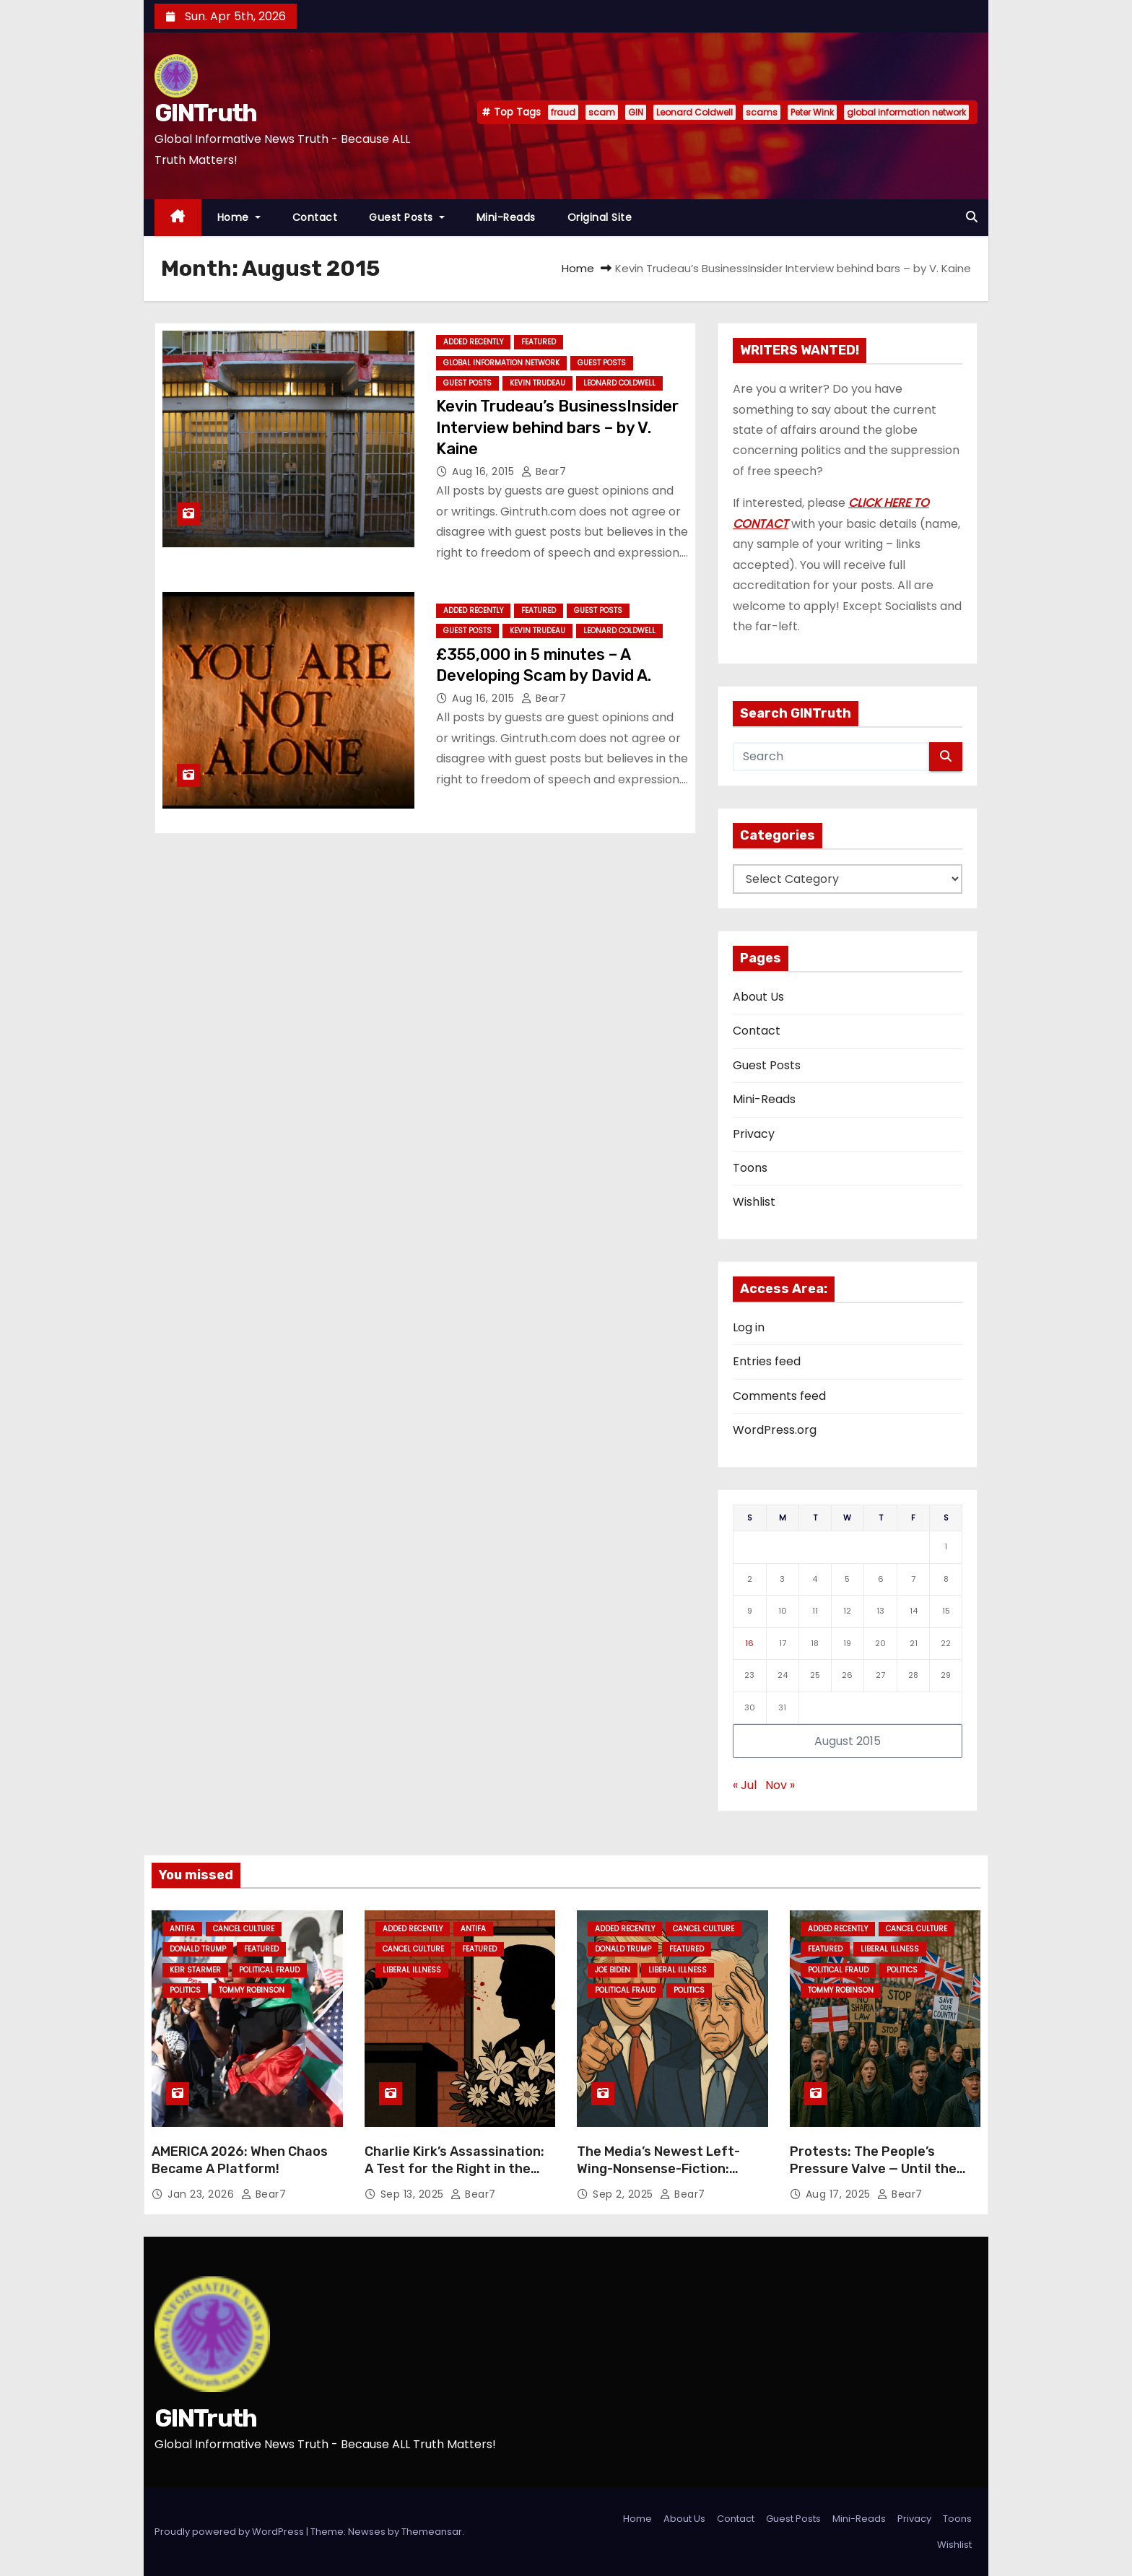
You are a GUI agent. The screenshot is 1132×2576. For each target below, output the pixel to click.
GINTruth (205, 113)
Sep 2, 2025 (624, 2194)
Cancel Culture (243, 1928)
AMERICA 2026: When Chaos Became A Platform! (240, 2160)
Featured (538, 341)
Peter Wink (812, 112)
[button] (972, 217)
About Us (758, 996)
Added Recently (473, 341)
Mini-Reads (506, 217)
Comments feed (779, 1396)
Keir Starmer (195, 1969)
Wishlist (754, 1201)
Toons (750, 1167)
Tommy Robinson (251, 1990)
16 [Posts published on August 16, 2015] (749, 1643)
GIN (635, 112)
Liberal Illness (412, 1969)
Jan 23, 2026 (202, 2194)
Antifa (182, 1928)
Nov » (780, 1785)
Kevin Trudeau (537, 383)
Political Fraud (269, 1969)
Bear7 (544, 471)
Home (239, 217)
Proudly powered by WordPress (230, 2531)
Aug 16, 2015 (485, 471)
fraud (563, 112)
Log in (749, 1327)
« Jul (745, 1785)
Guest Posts (407, 217)
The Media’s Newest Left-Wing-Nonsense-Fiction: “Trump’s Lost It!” (658, 2169)
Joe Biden (612, 1969)
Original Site (599, 217)
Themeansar (431, 2531)
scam (601, 112)
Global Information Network (501, 362)
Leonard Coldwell (694, 112)
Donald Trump (198, 1949)
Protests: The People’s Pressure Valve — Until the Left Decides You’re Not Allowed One (873, 2177)
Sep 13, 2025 (414, 2194)
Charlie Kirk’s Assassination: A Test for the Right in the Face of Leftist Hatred (454, 2169)
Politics (185, 1990)
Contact (315, 217)
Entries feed (767, 1361)
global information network (906, 112)
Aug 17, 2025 (840, 2194)
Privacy (754, 1134)
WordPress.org (775, 1430)
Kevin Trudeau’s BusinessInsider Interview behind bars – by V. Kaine (557, 427)
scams (762, 112)
